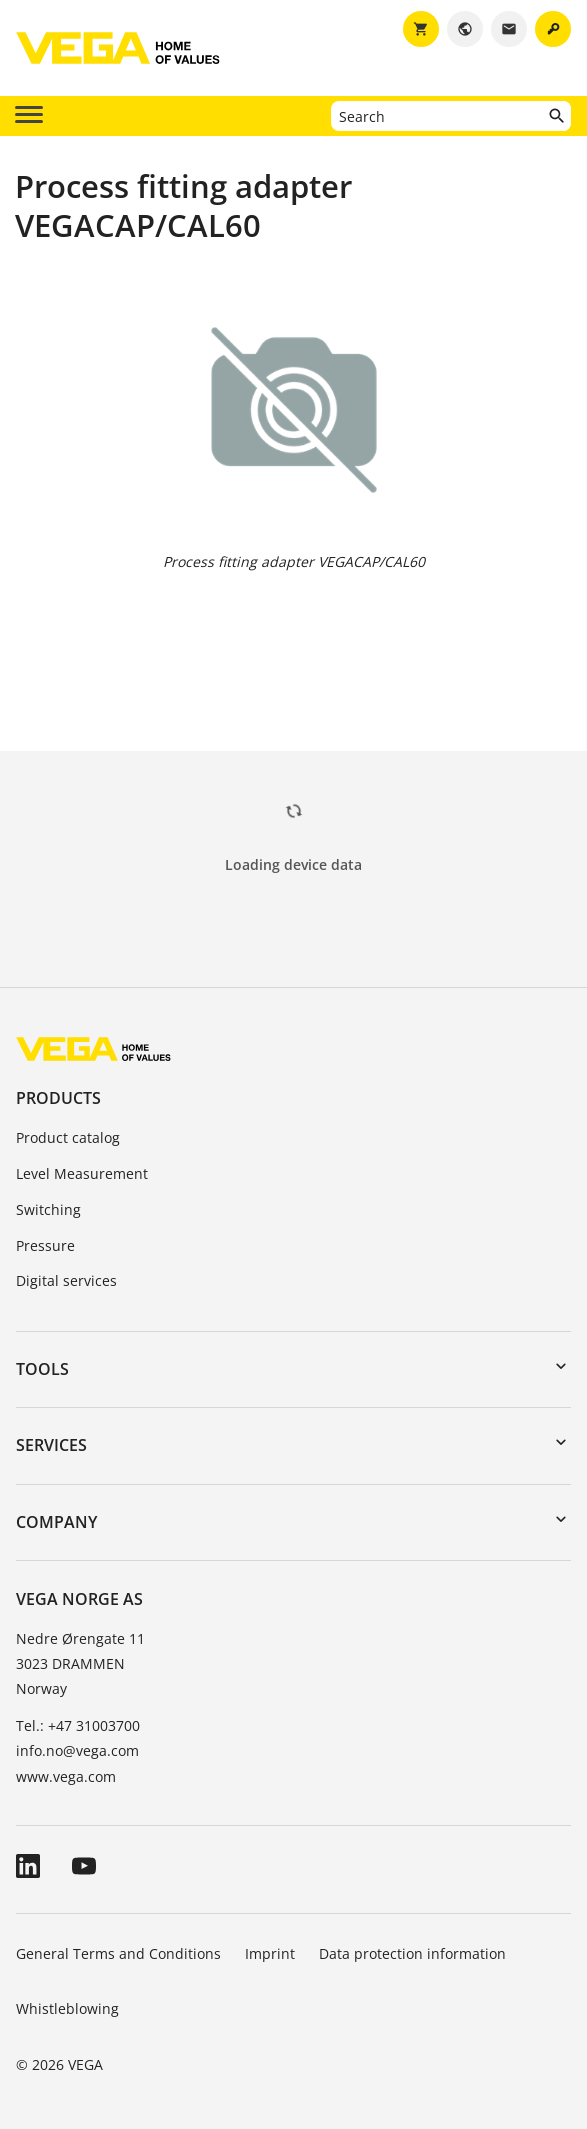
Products (58, 1098)
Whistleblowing (67, 2008)
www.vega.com (66, 1776)
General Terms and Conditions (118, 1953)
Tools (42, 1369)
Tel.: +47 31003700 (78, 1725)
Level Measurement (82, 1173)
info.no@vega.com (77, 1750)
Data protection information (412, 1953)
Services (51, 1445)
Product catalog (68, 1137)
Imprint (270, 1953)
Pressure (45, 1245)
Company (56, 1522)
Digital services (66, 1280)
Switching (48, 1209)
